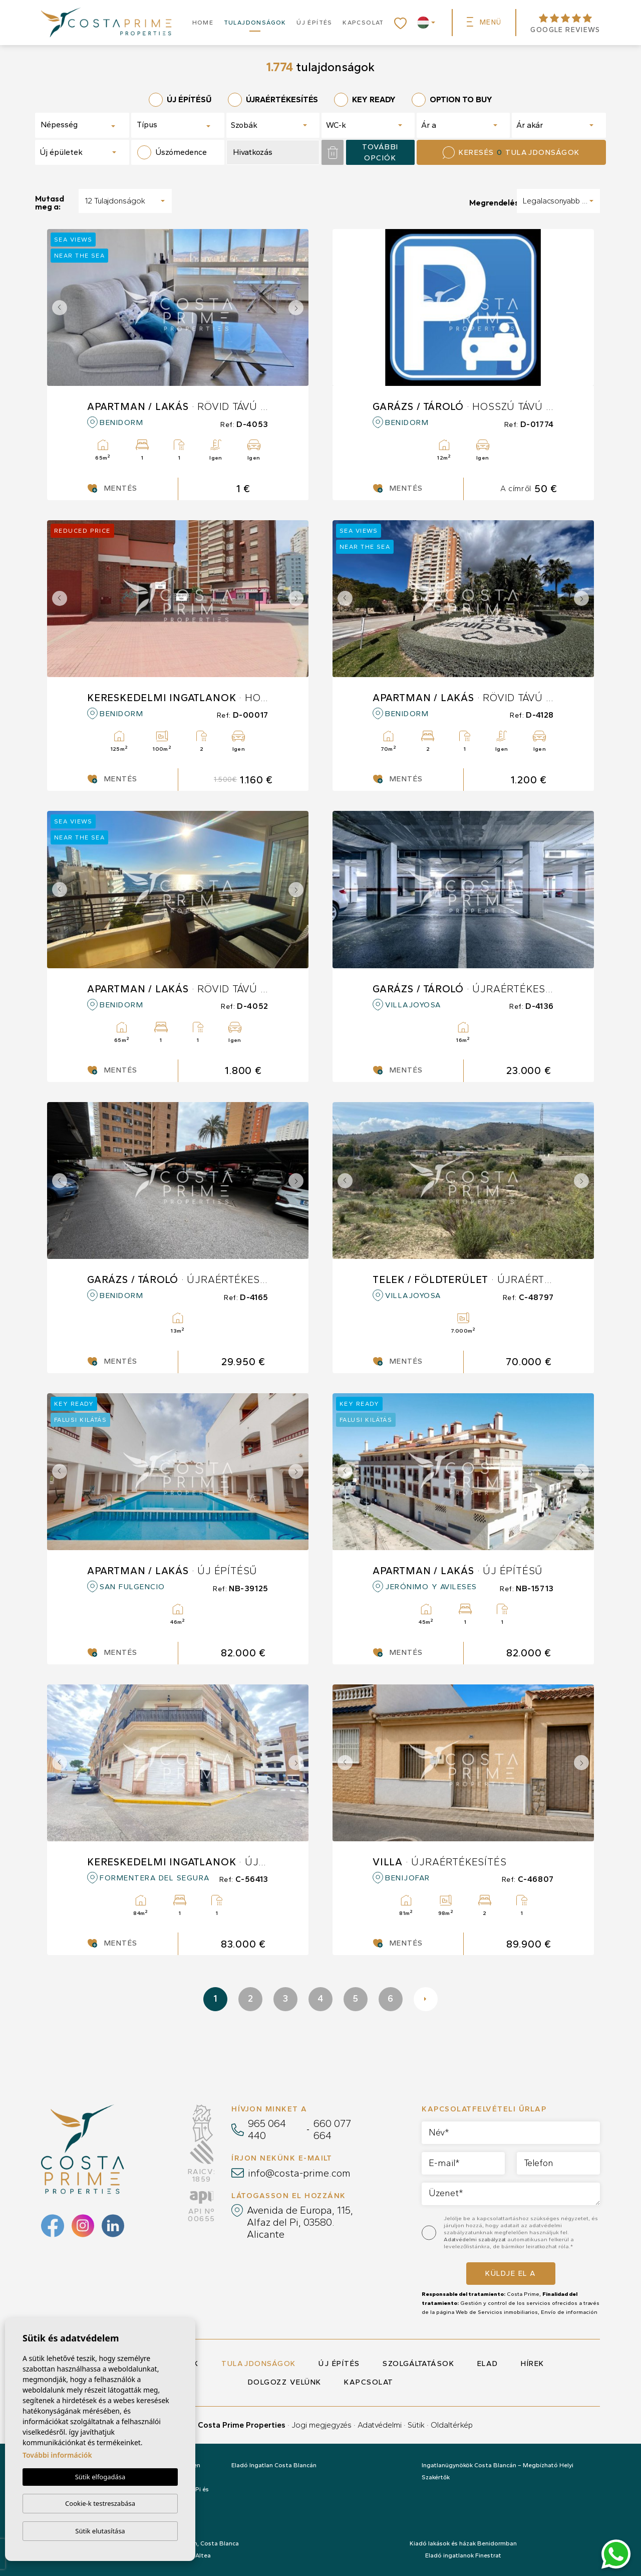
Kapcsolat (363, 22)
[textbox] (76, 124)
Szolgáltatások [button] (418, 2363)
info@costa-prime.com (299, 2173)
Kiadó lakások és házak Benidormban (463, 2543)
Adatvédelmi (380, 2425)
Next (298, 307)
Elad (487, 2363)
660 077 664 (332, 2129)
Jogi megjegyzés (321, 2425)
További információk (57, 2455)
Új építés (314, 22)
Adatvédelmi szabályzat (475, 2239)
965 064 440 (267, 2129)
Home (203, 22)
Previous (57, 307)
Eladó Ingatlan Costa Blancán (273, 2465)
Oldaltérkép (452, 2425)
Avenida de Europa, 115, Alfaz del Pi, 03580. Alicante (300, 2222)
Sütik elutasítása (100, 2530)
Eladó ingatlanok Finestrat (463, 2555)
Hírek (532, 2363)
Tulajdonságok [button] (255, 22)
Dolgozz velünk (285, 2382)
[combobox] (82, 125)
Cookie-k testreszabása (100, 2503)
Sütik (416, 2425)
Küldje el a (510, 2273)
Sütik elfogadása (100, 2476)
